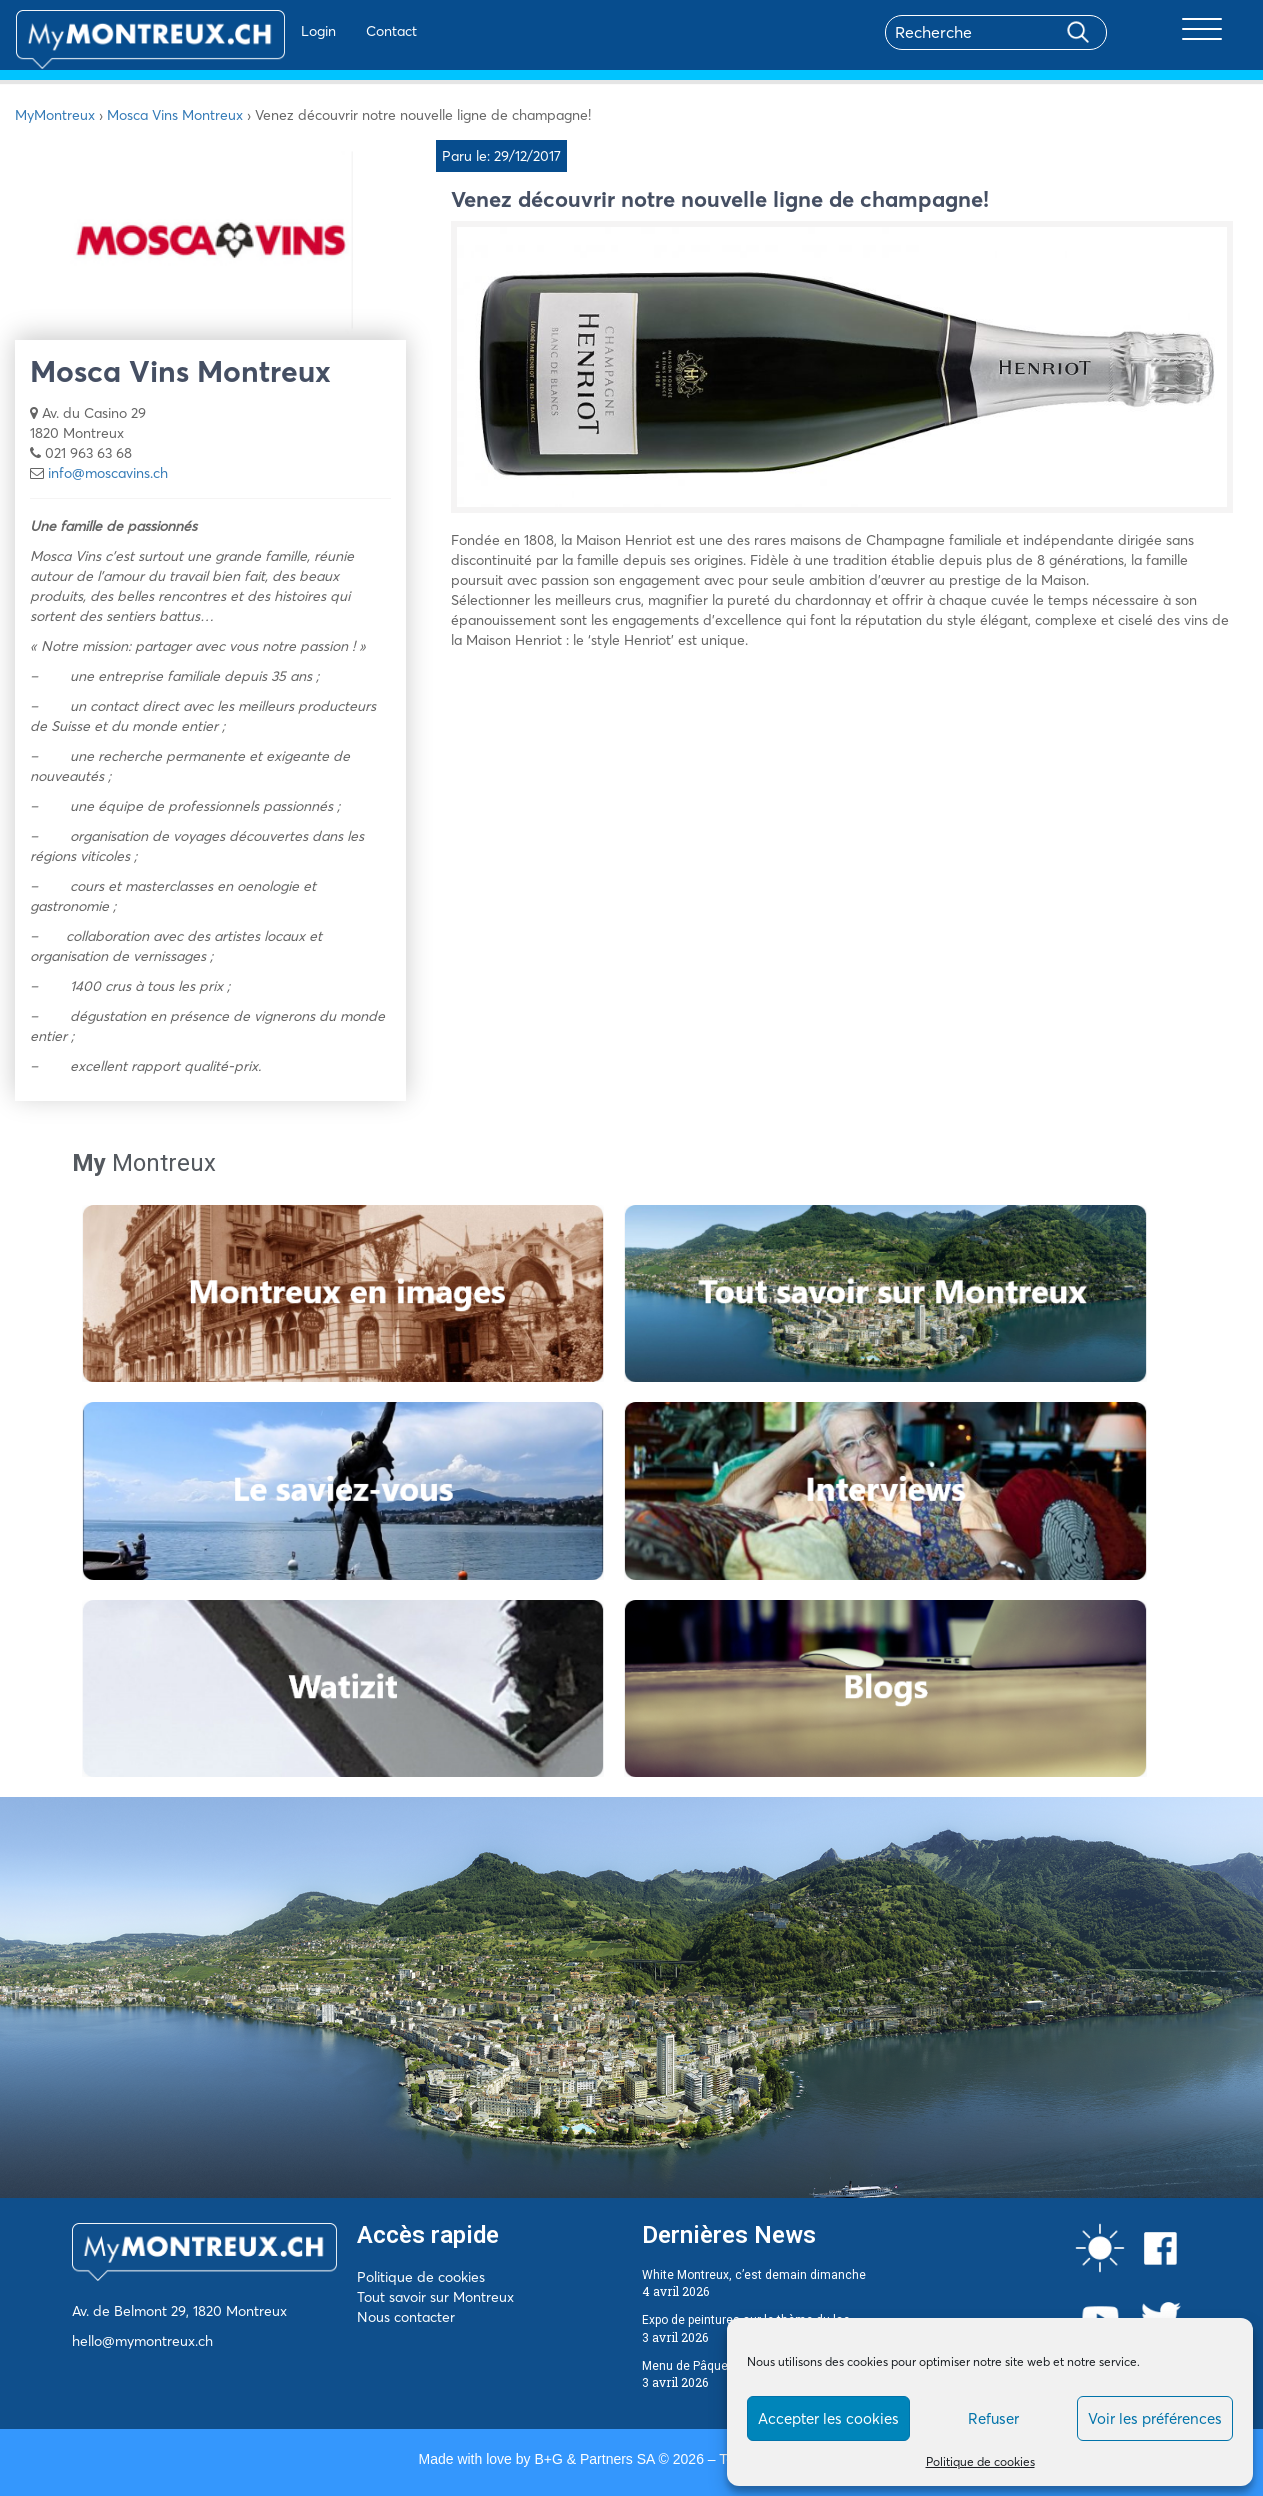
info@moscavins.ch (108, 473)
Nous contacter (406, 2317)
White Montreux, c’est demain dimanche (754, 2275)
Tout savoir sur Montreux (435, 2297)
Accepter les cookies (828, 2418)
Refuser (993, 2418)
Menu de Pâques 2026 (704, 2366)
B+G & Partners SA (594, 2459)
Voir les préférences (1155, 2418)
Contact (333, 31)
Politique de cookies (980, 2461)
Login (260, 31)
